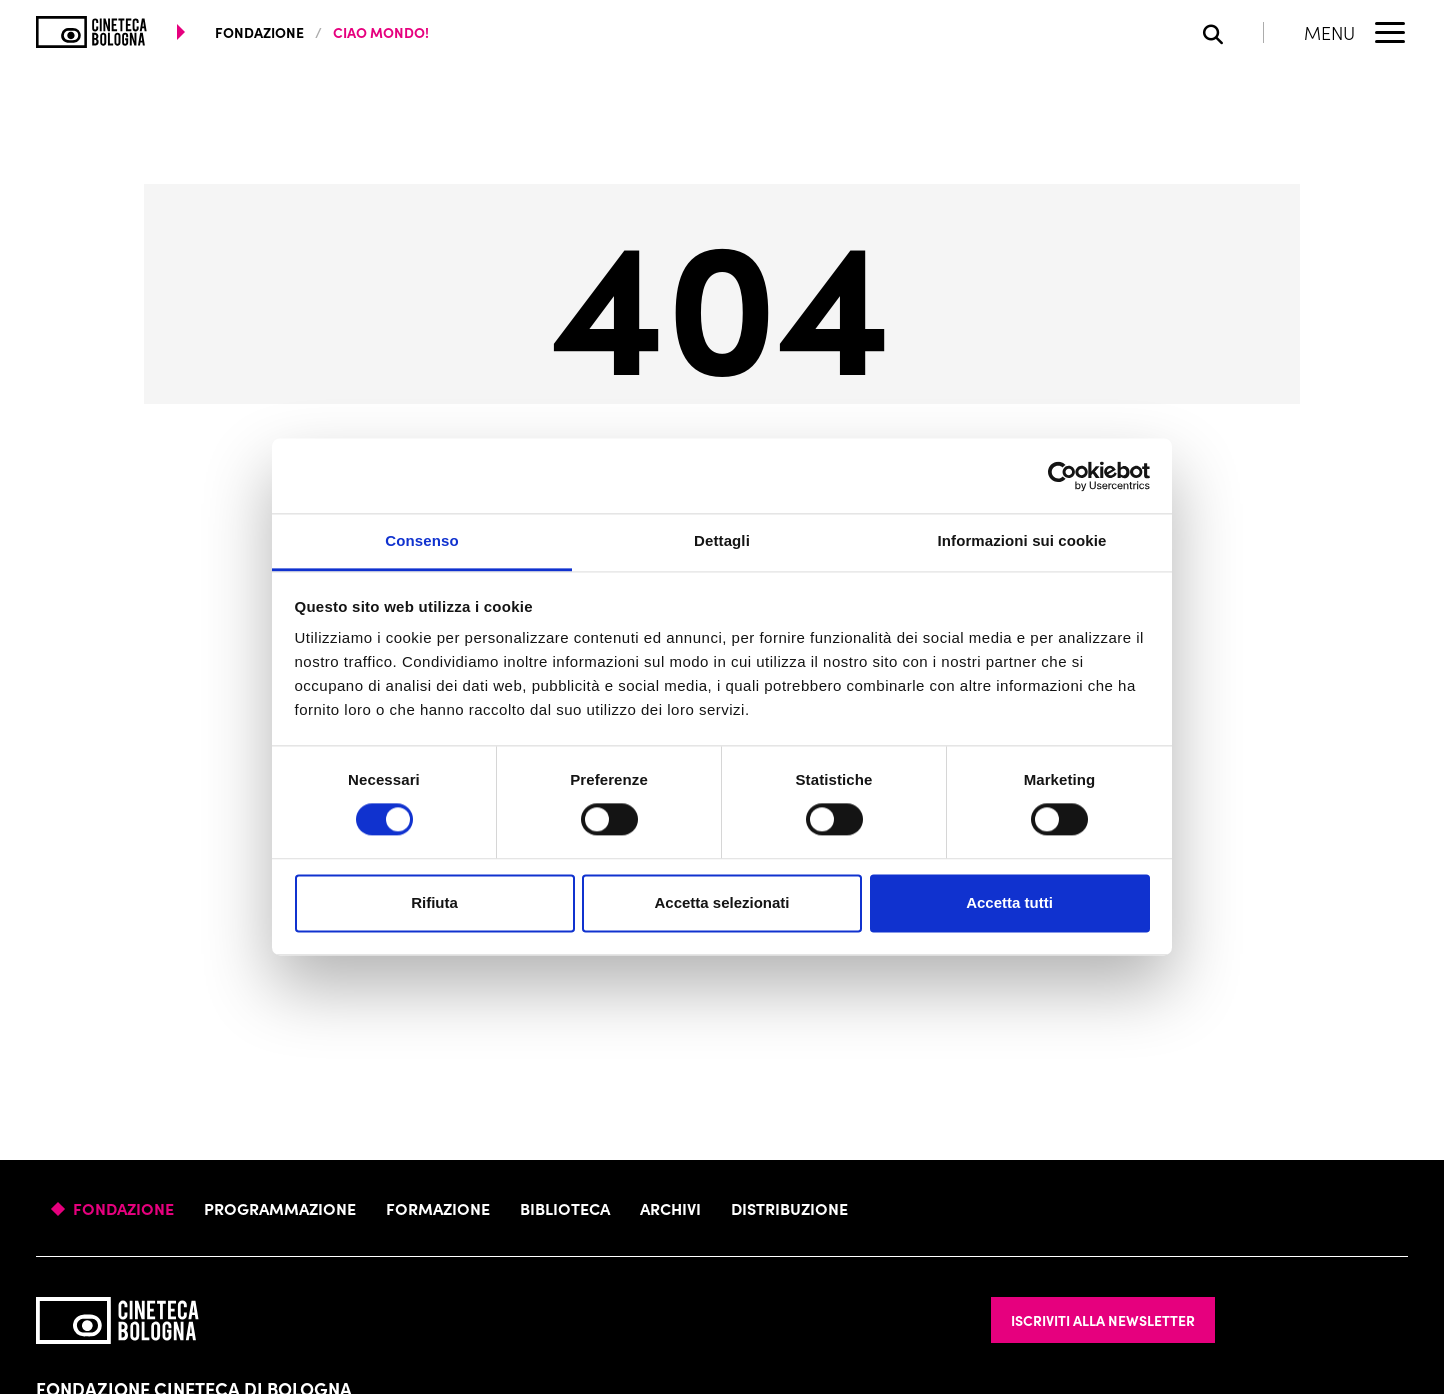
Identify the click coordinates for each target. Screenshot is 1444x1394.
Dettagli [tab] (722, 540)
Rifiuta (434, 902)
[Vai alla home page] (91, 32)
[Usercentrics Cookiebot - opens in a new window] (1062, 476)
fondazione (259, 32)
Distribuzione (789, 1208)
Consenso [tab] (421, 540)
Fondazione (123, 1208)
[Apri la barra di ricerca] (1233, 32)
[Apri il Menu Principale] (1356, 32)
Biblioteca (565, 1208)
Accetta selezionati (721, 902)
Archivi (670, 1208)
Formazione (438, 1208)
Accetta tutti (1009, 902)
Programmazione (280, 1208)
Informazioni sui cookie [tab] (1022, 540)
